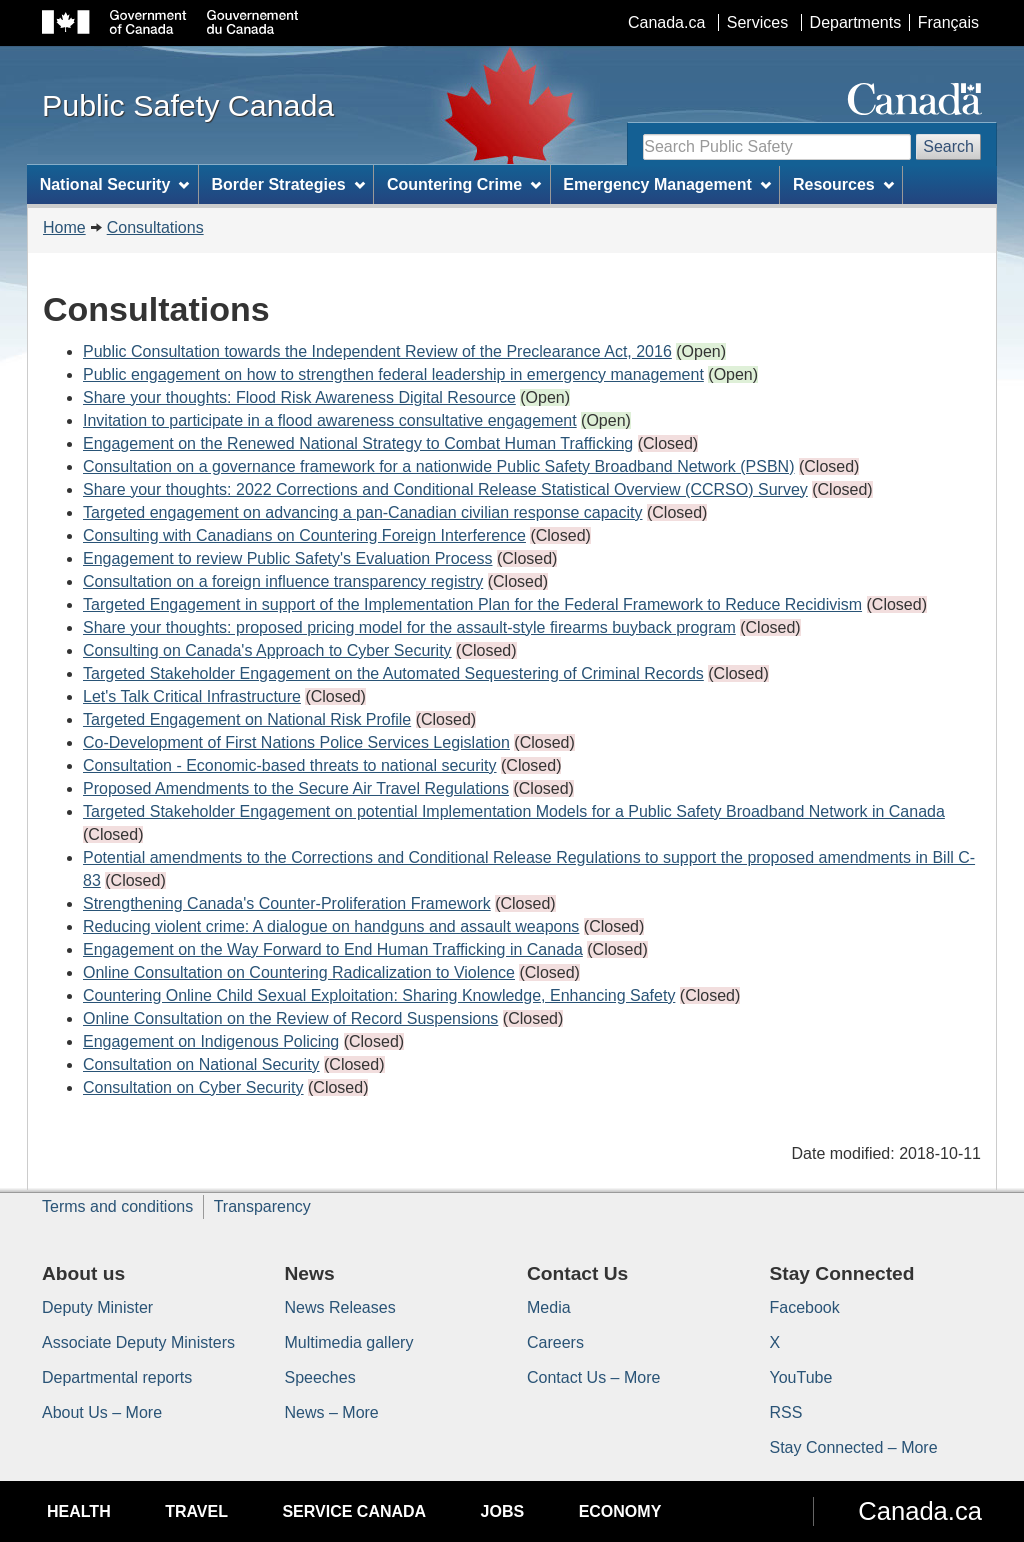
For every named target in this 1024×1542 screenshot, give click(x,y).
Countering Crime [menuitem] (464, 184)
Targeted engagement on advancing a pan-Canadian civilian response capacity (362, 512)
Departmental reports (117, 1377)
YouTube (801, 1377)
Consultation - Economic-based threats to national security (290, 765)
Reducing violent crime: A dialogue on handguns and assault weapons (331, 926)
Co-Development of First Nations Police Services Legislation (296, 742)
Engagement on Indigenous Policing (211, 1041)
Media (549, 1307)
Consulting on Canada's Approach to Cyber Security (267, 650)
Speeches (320, 1377)
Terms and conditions (117, 1206)
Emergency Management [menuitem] (666, 184)
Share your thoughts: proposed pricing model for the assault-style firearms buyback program (409, 627)
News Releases (340, 1307)
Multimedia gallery (349, 1342)
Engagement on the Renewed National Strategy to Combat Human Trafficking (358, 443)
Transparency (262, 1206)
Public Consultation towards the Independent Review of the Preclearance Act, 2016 (377, 351)
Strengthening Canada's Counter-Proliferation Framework (287, 903)
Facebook (805, 1307)
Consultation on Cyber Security (193, 1087)
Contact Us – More (593, 1377)
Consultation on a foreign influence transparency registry (283, 581)
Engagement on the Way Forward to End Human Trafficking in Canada (333, 949)
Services (757, 22)
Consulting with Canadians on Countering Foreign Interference (304, 535)
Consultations (155, 227)
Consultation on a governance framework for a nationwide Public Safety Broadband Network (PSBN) (438, 466)
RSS (786, 1412)
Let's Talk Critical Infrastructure (192, 696)
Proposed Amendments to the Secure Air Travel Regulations (296, 788)
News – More (332, 1412)
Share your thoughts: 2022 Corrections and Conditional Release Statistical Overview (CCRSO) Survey (445, 489)
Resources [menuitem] (843, 184)
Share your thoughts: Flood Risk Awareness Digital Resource (299, 397)
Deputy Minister (97, 1307)
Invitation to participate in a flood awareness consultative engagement (330, 420)
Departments (856, 22)
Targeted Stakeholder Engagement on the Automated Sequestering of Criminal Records (393, 673)
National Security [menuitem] (115, 184)
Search (948, 146)
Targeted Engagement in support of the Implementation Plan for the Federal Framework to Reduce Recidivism (472, 604)
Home (64, 227)
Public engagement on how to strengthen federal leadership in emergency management (393, 374)
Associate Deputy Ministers (138, 1342)
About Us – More (102, 1412)
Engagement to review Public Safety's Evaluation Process (288, 558)
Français (948, 22)
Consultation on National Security (201, 1064)
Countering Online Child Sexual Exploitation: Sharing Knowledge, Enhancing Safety (379, 995)
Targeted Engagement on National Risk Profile (247, 719)
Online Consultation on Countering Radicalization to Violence (299, 972)
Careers (555, 1342)
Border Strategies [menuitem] (288, 184)
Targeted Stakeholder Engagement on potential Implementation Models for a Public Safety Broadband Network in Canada (514, 811)
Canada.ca (666, 22)
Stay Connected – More (854, 1447)
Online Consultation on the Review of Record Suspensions (290, 1018)
